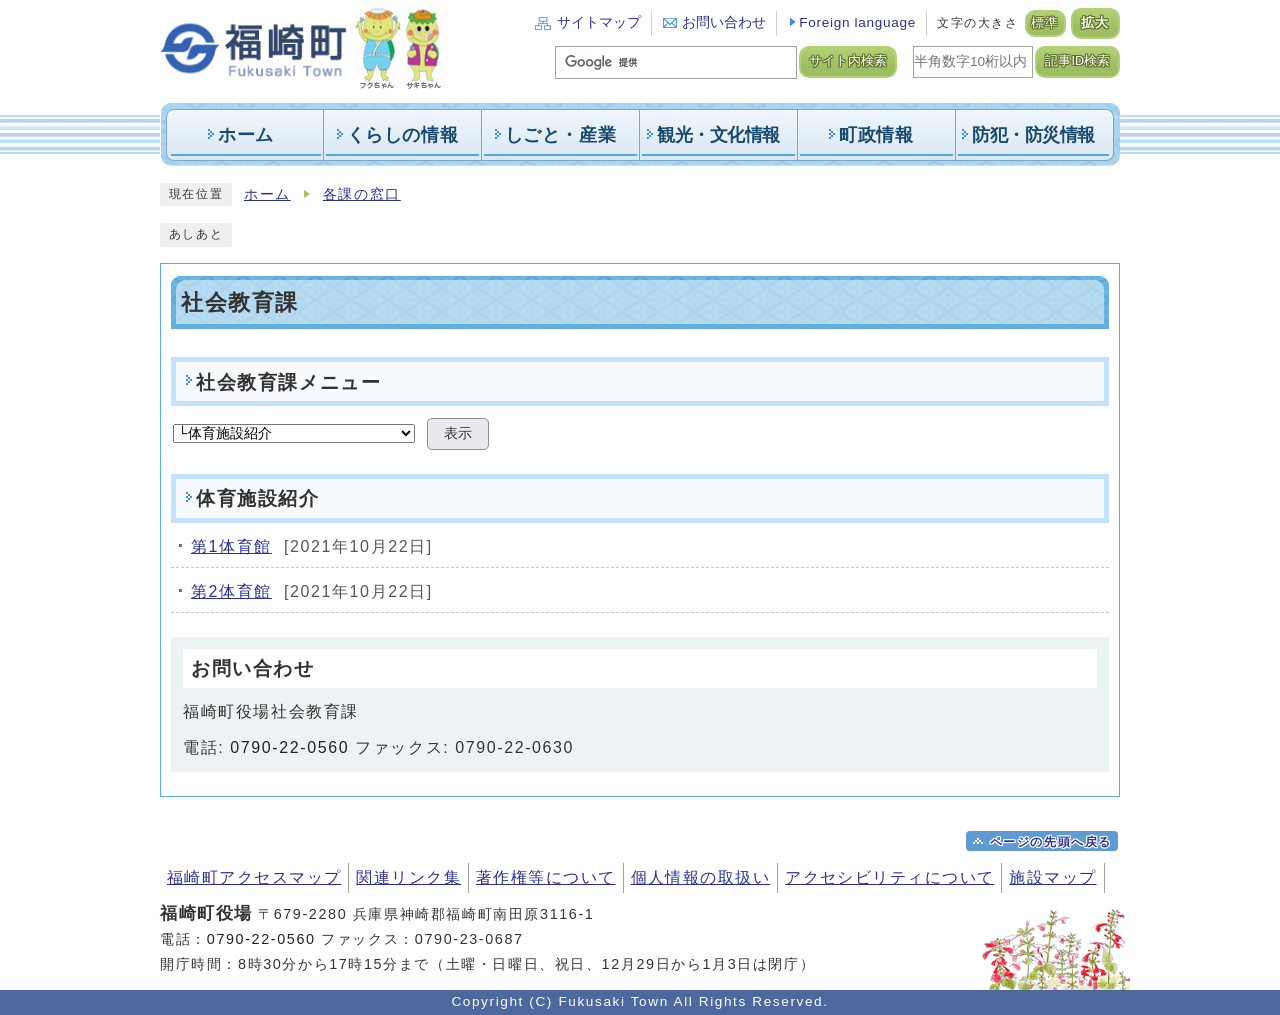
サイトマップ (599, 22)
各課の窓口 (362, 194)
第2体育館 (231, 591)
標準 (1045, 23)
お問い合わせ (724, 22)
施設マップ (1052, 877)
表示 (458, 433)
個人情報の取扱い (701, 877)
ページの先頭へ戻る (1051, 842)
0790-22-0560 (289, 747)
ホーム (267, 194)
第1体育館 (231, 546)
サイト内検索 (848, 61)
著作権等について (546, 877)
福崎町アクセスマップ (254, 877)
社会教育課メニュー (288, 382)
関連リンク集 (408, 877)
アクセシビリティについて (889, 877)
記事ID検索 (1077, 61)
